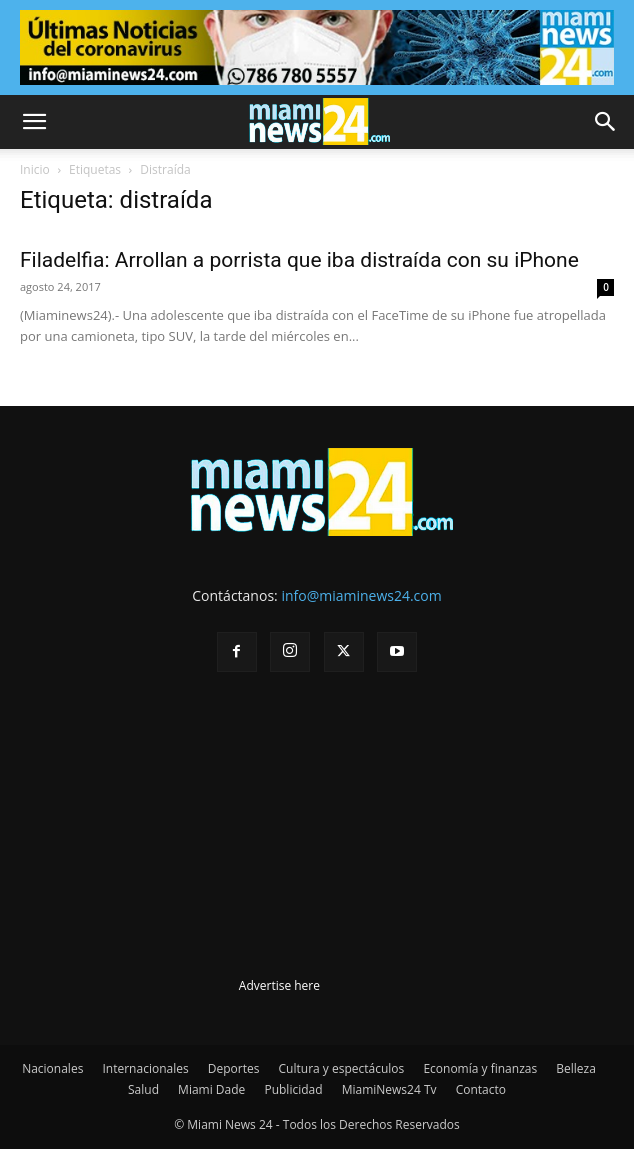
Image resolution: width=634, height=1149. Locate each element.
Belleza (576, 1068)
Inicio (35, 169)
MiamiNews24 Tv (389, 1089)
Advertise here (279, 985)
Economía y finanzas (480, 1068)
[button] (34, 122)
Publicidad (293, 1089)
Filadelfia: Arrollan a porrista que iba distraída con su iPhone (299, 260)
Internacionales (145, 1068)
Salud (143, 1089)
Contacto (481, 1089)
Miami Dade (211, 1089)
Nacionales (52, 1068)
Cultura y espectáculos (342, 1068)
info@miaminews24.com (361, 595)
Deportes (234, 1068)
